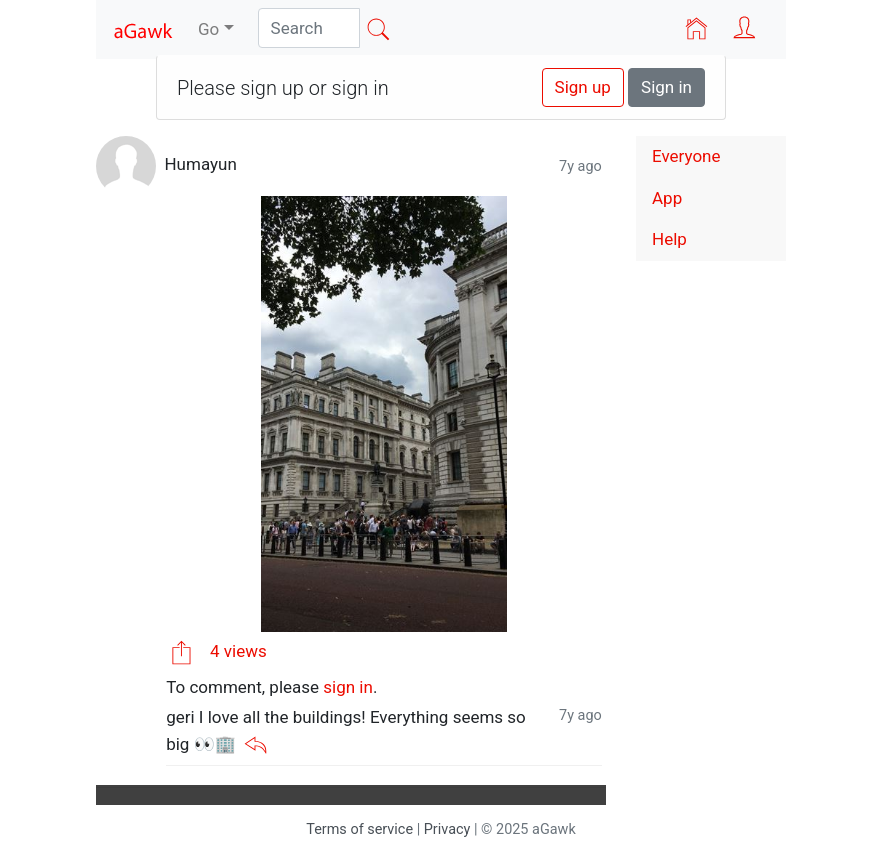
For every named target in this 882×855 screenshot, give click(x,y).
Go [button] (208, 29)
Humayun (200, 165)
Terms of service (359, 829)
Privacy (447, 829)
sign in (348, 687)
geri (180, 717)
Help (669, 239)
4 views (238, 651)
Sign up (583, 87)
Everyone (686, 156)
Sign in (666, 87)
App (667, 198)
